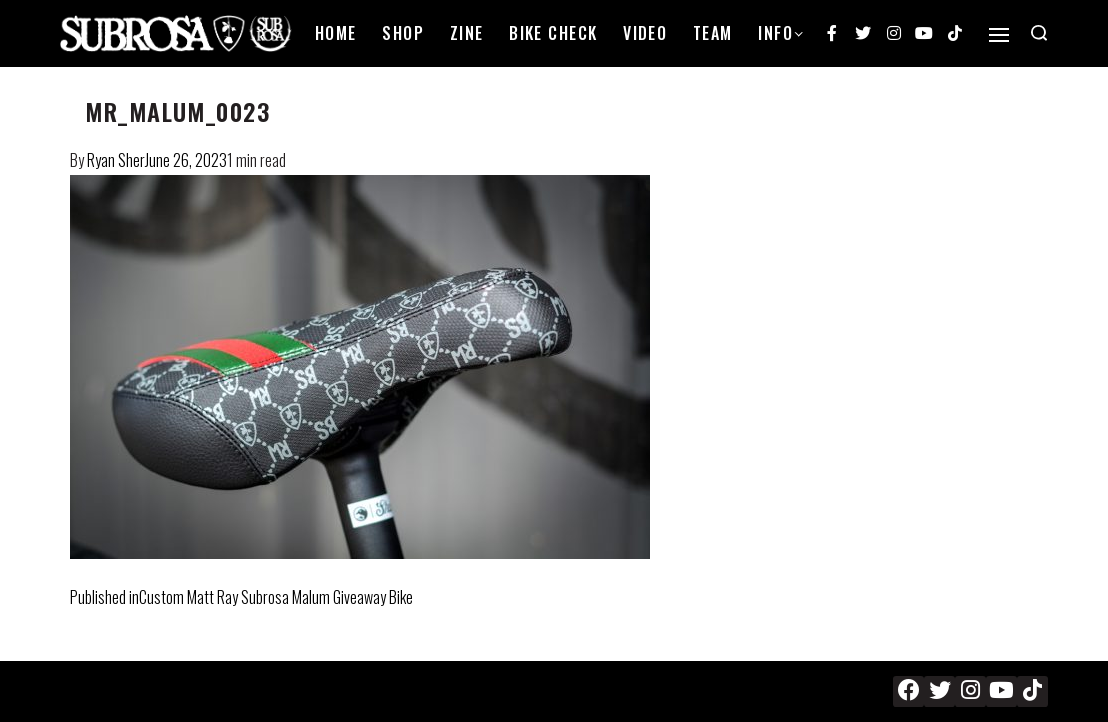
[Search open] (1039, 33)
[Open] (999, 35)
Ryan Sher (116, 160)
